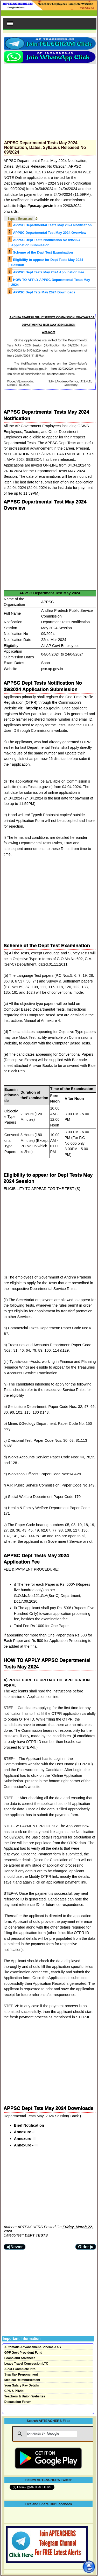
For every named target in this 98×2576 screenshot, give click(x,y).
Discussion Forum (18, 2402)
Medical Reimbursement (22, 2380)
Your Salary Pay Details (21, 2385)
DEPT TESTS (36, 2235)
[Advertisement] (50, 100)
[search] (52, 2434)
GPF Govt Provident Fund (23, 2352)
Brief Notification (29, 2125)
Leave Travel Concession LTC (26, 2363)
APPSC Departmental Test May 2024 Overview (49, 233)
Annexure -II (25, 2139)
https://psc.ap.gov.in (35, 206)
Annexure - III (26, 2145)
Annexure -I (24, 2132)
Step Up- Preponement (21, 2374)
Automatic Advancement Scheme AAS (32, 2347)
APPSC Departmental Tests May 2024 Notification (52, 225)
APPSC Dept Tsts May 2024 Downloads (44, 292)
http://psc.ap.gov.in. (43, 708)
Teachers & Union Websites (24, 2396)
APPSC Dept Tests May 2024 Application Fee (48, 272)
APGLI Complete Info (20, 2369)
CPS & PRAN (14, 2391)
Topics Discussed (20, 218)
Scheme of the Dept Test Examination (43, 252)
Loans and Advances (20, 2358)
